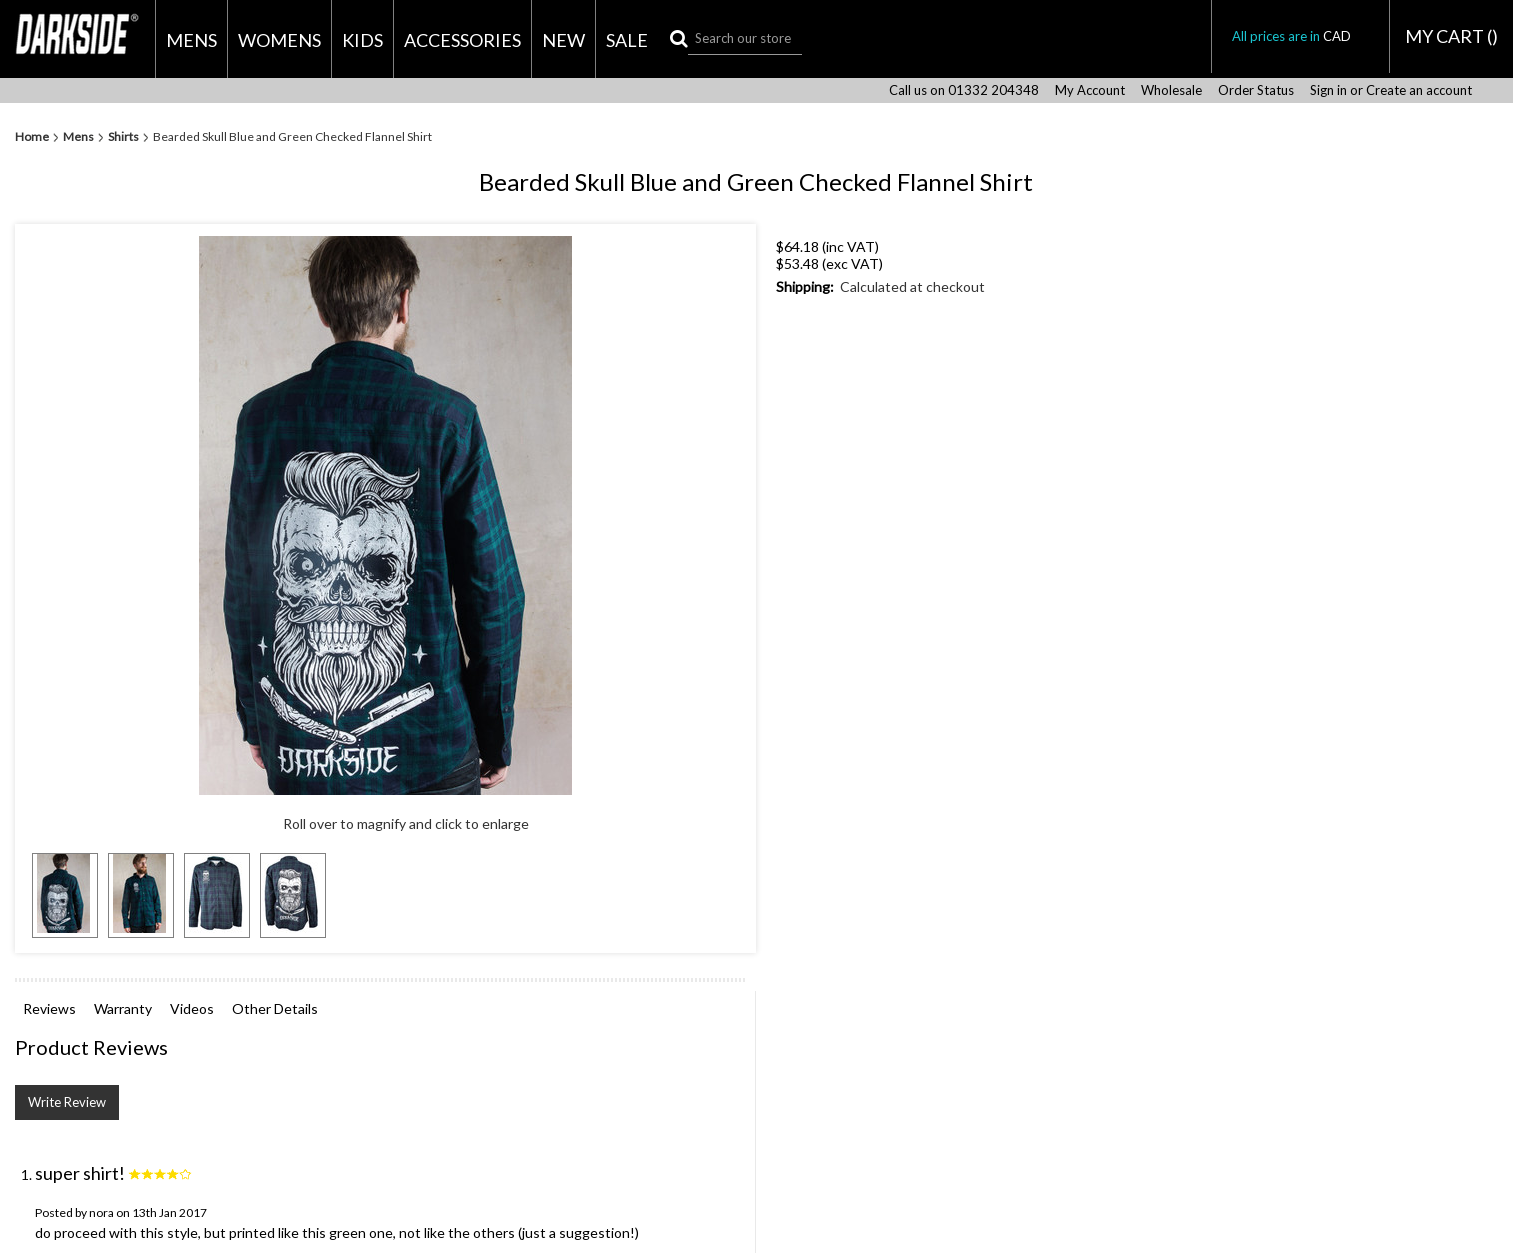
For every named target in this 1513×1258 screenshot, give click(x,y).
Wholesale (1171, 90)
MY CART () (1451, 36)
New (563, 40)
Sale (627, 40)
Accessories (462, 40)
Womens (279, 40)
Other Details (275, 1008)
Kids (362, 40)
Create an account (1419, 90)
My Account (1090, 90)
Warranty (123, 1008)
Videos (192, 1008)
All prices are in (1300, 36)
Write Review (67, 1102)
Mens (191, 40)
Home (32, 137)
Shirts (123, 137)
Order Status (1256, 90)
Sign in (1328, 90)
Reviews (49, 1008)
